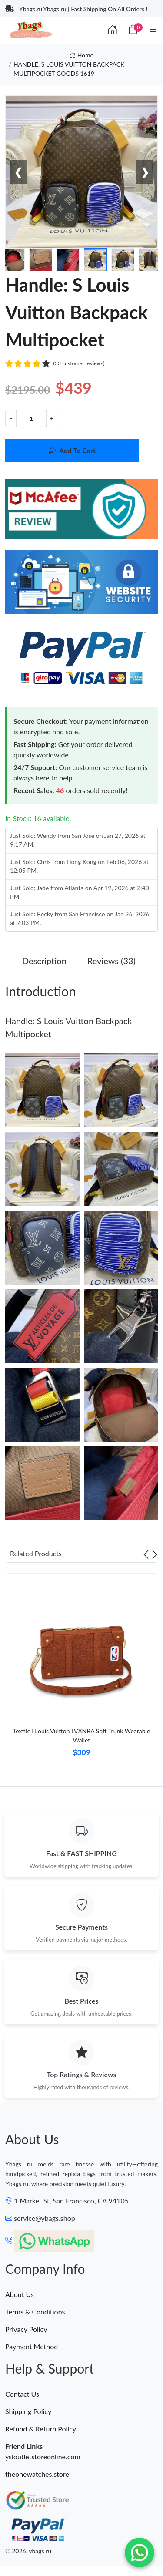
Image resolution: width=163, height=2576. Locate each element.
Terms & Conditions (35, 2311)
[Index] (112, 29)
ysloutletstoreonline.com (42, 2456)
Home (81, 55)
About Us (19, 2294)
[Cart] (133, 29)
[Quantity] (31, 418)
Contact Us (22, 2394)
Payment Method (31, 2346)
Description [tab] (44, 960)
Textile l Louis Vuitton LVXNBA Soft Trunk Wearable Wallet (81, 1735)
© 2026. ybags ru (28, 2551)
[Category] (153, 29)
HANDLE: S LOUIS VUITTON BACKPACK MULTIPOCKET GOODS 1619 (68, 69)
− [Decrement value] (11, 418)
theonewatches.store (37, 2474)
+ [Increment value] (51, 418)
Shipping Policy (28, 2411)
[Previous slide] (146, 1553)
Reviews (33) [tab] (111, 960)
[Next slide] (155, 1553)
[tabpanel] (81, 1674)
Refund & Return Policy (40, 2429)
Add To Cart (72, 450)
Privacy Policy (26, 2329)
